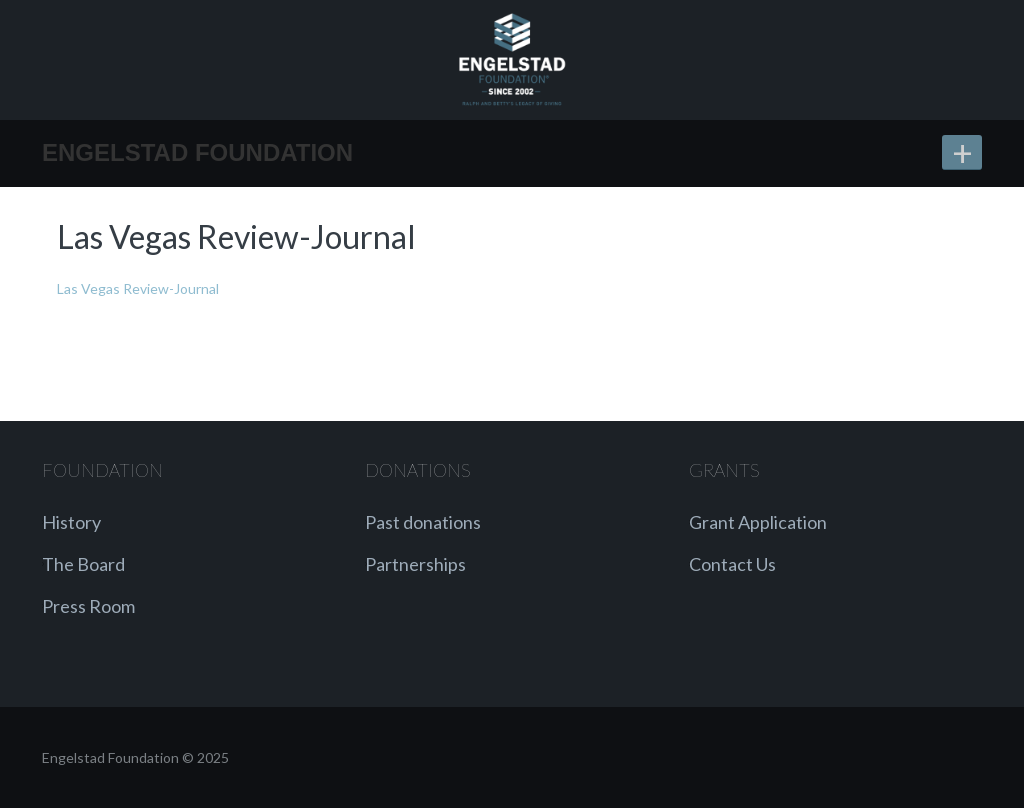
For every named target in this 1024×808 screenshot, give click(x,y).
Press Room (88, 606)
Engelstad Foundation (197, 152)
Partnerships (415, 564)
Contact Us (732, 564)
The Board (83, 564)
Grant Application (758, 522)
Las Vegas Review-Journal (138, 288)
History (71, 522)
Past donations (423, 522)
